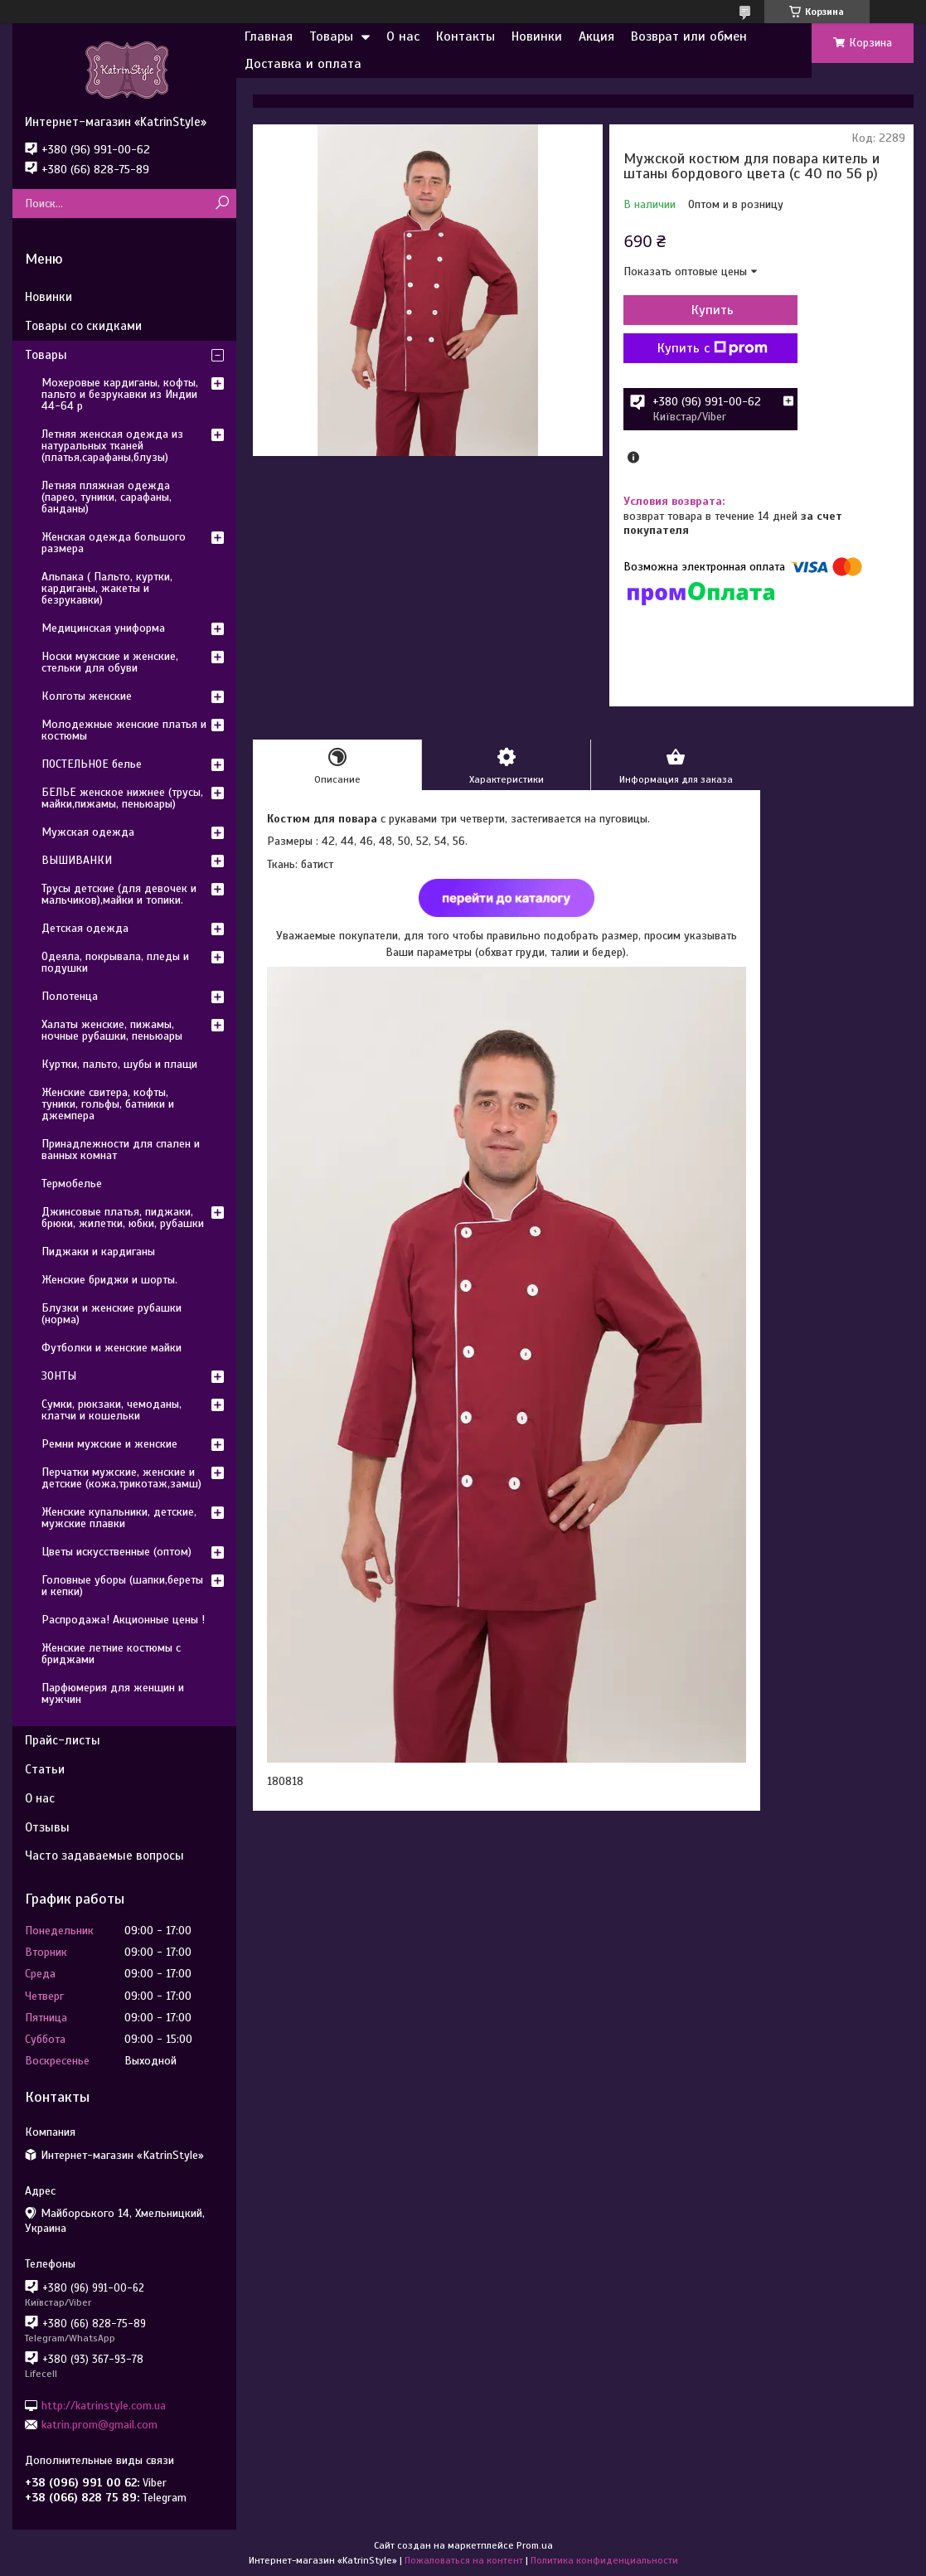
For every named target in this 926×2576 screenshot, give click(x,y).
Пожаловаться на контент (464, 2560)
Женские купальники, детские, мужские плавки (118, 1518)
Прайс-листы (62, 1740)
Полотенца (69, 996)
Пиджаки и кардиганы (98, 1251)
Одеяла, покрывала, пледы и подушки (115, 962)
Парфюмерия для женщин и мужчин (112, 1693)
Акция (596, 36)
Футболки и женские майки (111, 1348)
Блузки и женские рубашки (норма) (111, 1314)
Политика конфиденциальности (604, 2560)
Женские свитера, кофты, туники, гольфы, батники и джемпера (107, 1104)
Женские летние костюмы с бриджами (111, 1653)
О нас (402, 36)
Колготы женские (86, 696)
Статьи (45, 1769)
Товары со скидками (83, 325)
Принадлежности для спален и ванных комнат (120, 1149)
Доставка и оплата (303, 64)
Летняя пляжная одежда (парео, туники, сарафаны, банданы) (106, 497)
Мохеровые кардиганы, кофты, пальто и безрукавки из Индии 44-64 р (119, 394)
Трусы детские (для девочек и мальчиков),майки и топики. (118, 894)
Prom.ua (534, 2545)
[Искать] (221, 203)
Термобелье (71, 1183)
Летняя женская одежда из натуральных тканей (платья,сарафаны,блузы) (112, 445)
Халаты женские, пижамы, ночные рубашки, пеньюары (111, 1030)
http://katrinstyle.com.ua (103, 2405)
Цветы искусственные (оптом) (116, 1552)
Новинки (536, 36)
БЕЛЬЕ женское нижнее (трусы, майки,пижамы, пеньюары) (122, 798)
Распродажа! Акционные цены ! (123, 1620)
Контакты (465, 36)
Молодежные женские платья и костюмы (123, 730)
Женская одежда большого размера (113, 542)
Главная (269, 36)
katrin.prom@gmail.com (99, 2425)
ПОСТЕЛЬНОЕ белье (91, 764)
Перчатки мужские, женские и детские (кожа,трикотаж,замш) (121, 1478)
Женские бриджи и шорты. (109, 1280)
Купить (712, 310)
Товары (331, 36)
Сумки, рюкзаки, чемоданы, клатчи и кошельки (111, 1410)
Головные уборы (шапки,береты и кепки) (122, 1585)
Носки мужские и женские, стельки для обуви (109, 662)
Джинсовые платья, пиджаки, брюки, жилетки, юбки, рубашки (122, 1217)
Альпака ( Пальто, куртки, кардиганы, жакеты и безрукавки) (106, 588)
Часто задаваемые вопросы (104, 1855)
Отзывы (47, 1827)
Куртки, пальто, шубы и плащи (119, 1064)
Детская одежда (84, 928)
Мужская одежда (87, 832)
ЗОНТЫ (58, 1376)
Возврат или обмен (689, 36)
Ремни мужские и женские (109, 1444)
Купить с (712, 348)
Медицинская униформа (103, 628)
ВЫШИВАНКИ (76, 860)
